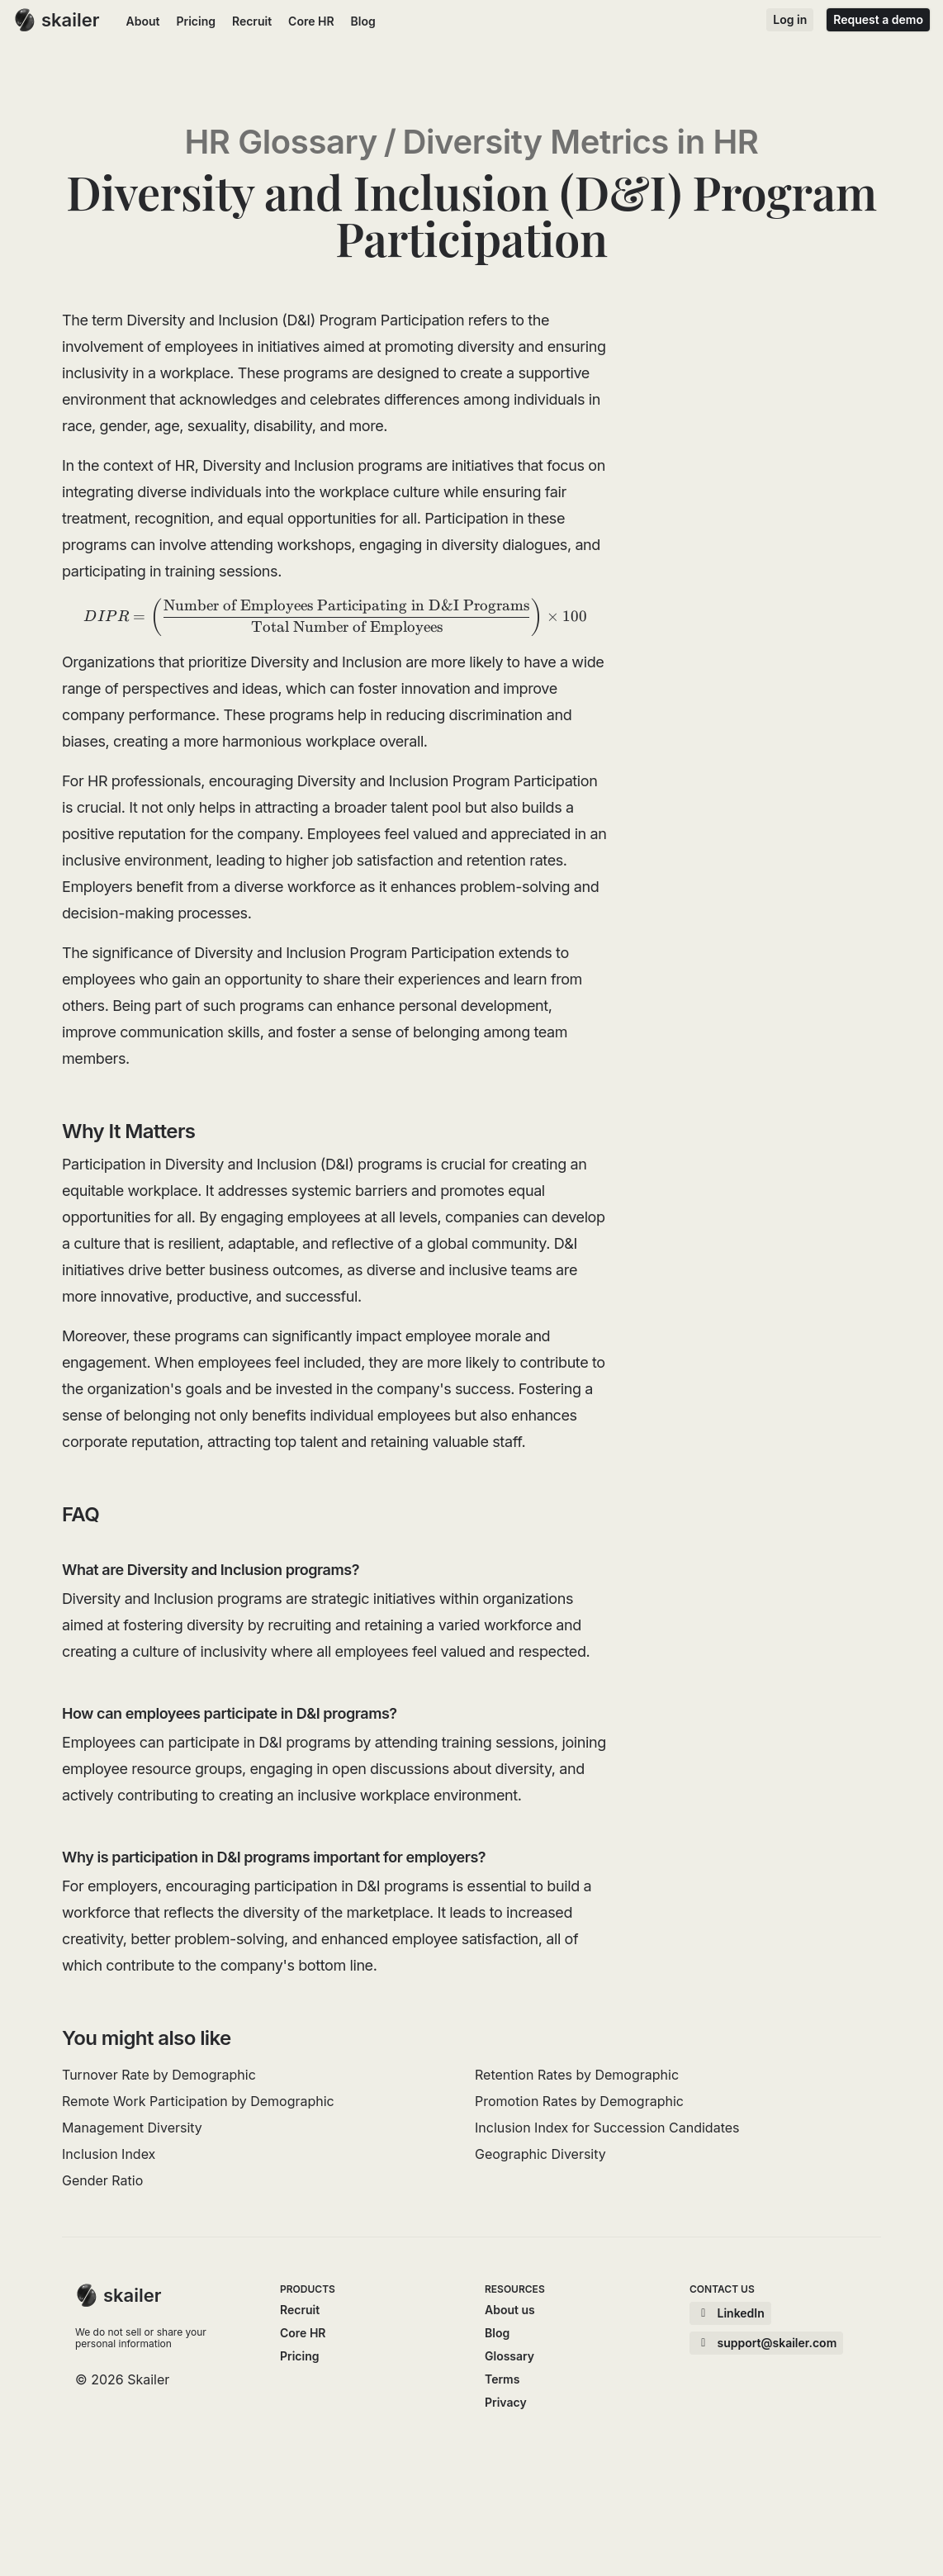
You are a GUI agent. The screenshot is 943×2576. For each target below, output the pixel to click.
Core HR (311, 21)
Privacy (506, 2402)
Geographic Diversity (540, 2154)
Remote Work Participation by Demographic (198, 2101)
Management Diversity (132, 2127)
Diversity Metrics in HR (581, 142)
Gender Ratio (102, 2180)
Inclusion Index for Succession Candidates (607, 2127)
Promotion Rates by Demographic (579, 2101)
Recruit (252, 21)
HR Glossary (280, 142)
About (143, 21)
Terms (502, 2379)
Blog (363, 21)
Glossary (509, 2356)
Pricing (195, 21)
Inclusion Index (108, 2154)
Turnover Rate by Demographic (159, 2074)
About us (510, 2310)
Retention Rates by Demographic (577, 2074)
